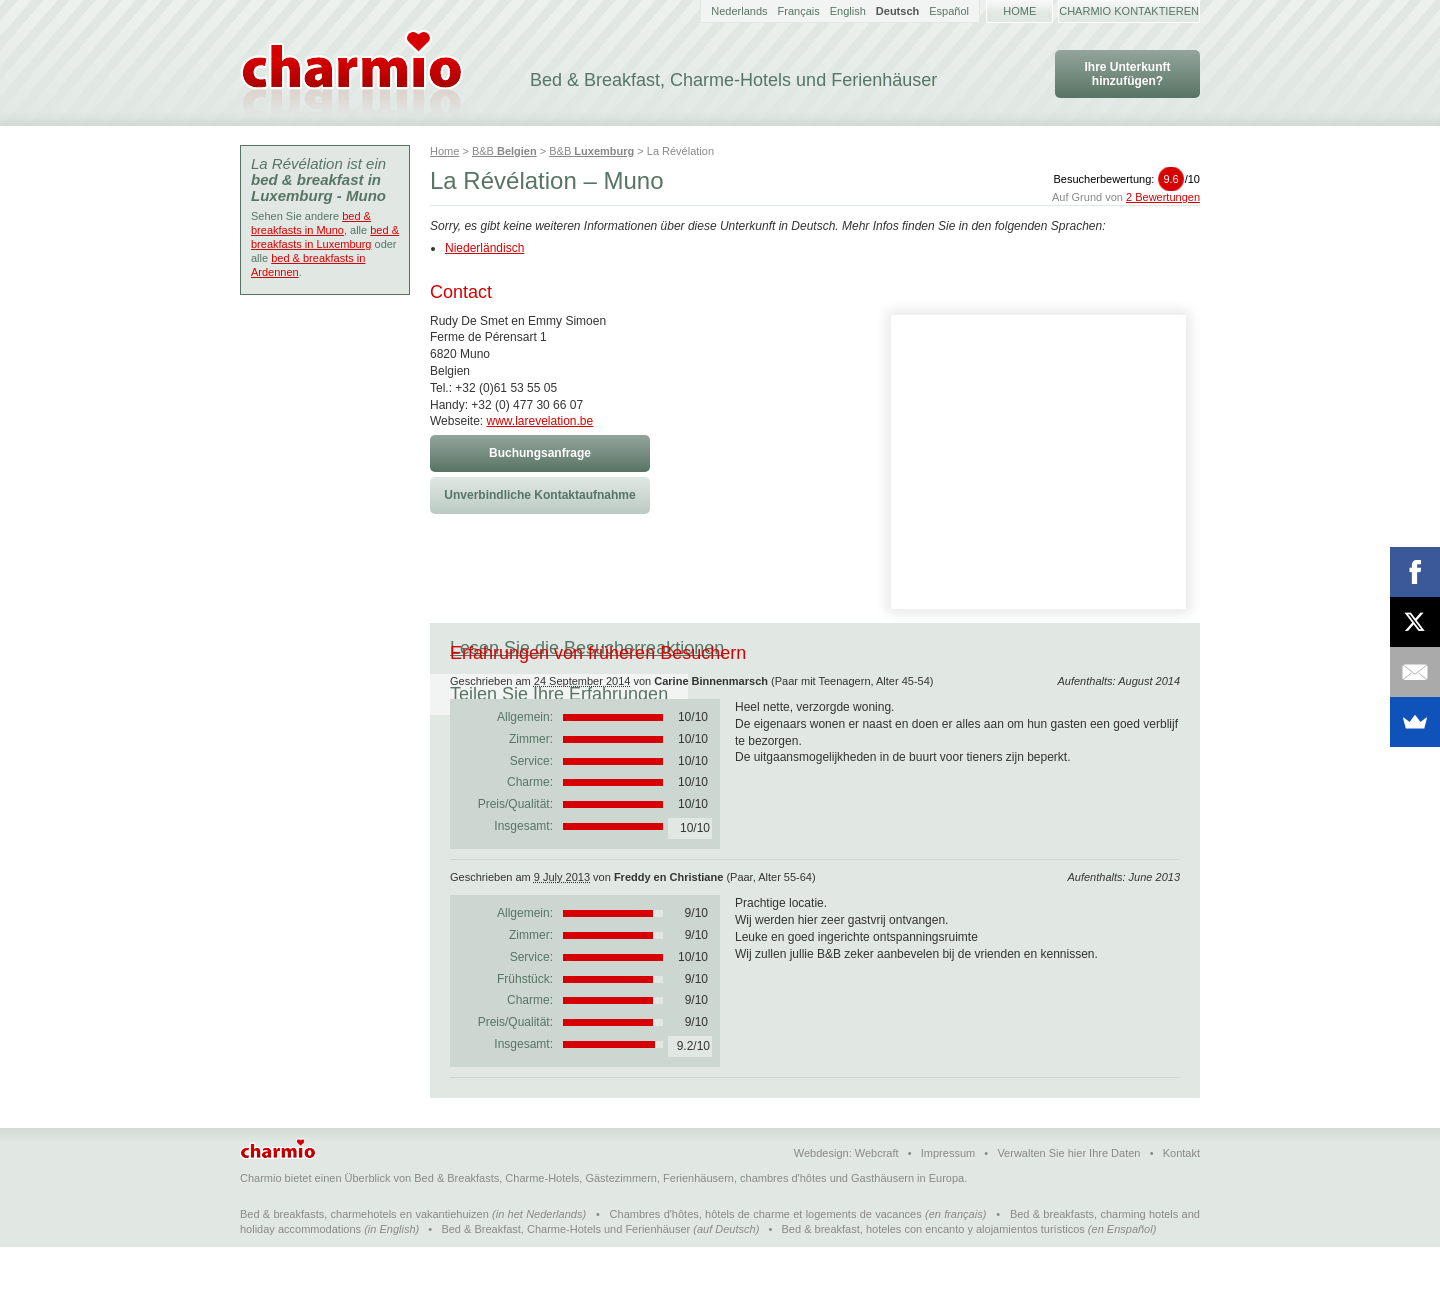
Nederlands (739, 11)
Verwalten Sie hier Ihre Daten (1068, 1199)
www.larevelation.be (539, 421)
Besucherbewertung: (1126, 179)
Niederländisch (484, 248)
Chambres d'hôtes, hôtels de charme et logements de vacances (766, 1260)
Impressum (948, 1199)
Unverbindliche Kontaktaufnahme (539, 495)
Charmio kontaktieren (1129, 11)
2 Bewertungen (1163, 197)
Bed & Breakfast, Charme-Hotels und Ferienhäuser (565, 1275)
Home (1019, 11)
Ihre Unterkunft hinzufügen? (1127, 74)
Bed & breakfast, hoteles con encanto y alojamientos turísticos (933, 1275)
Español (949, 11)
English (848, 11)
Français (799, 11)
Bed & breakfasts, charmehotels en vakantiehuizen (364, 1260)
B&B (504, 151)
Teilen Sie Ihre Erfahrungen (873, 648)
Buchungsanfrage (540, 453)
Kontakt (1181, 1199)
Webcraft (877, 1199)
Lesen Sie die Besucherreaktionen (587, 648)
